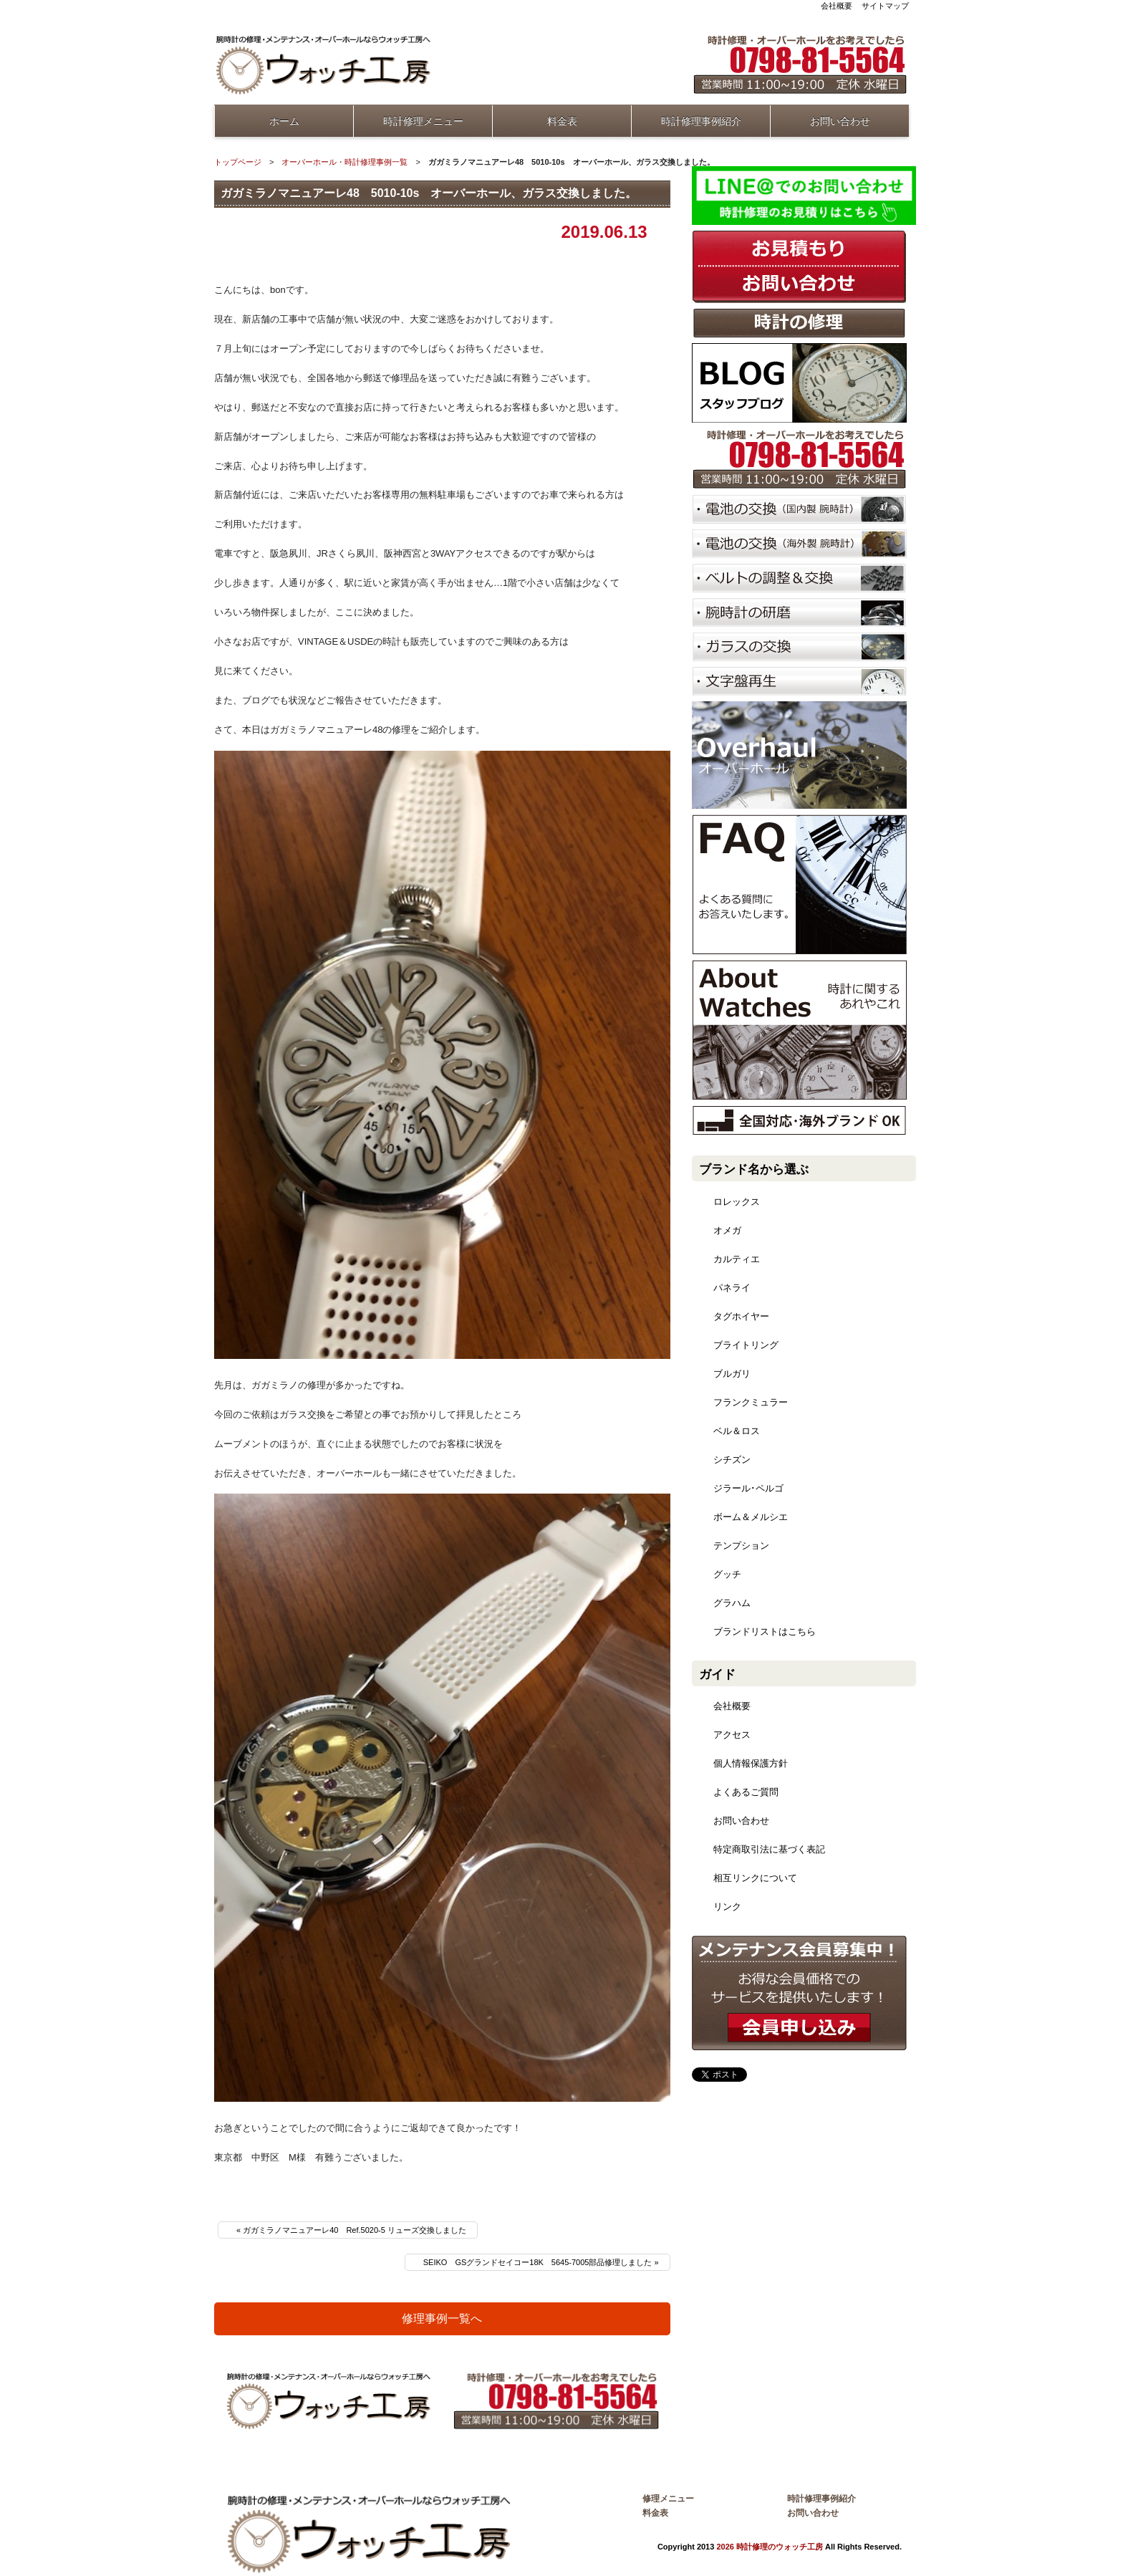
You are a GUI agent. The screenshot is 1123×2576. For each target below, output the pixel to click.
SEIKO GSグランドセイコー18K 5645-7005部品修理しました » (541, 2262)
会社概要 (836, 5)
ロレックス (736, 1201)
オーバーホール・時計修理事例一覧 (344, 162)
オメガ (727, 1230)
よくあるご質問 (746, 1792)
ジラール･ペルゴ (748, 1488)
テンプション (741, 1545)
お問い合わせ (840, 121)
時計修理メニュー (423, 121)
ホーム (284, 121)
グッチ (727, 1574)
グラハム (732, 1602)
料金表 (562, 121)
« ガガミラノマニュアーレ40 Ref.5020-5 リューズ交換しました (351, 2230)
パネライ (732, 1287)
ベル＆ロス (736, 1431)
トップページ (237, 162)
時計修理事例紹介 (701, 121)
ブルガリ (732, 1373)
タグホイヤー (741, 1316)
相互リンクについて (755, 1878)
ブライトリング (746, 1345)
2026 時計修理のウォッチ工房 (769, 2546)
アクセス (732, 1734)
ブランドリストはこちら (764, 1631)
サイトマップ (885, 5)
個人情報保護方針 (750, 1763)
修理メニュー (668, 2499)
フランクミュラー (750, 1402)
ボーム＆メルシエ (750, 1517)
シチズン (732, 1459)
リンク (727, 1906)
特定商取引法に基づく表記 (769, 1849)
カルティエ (736, 1259)
